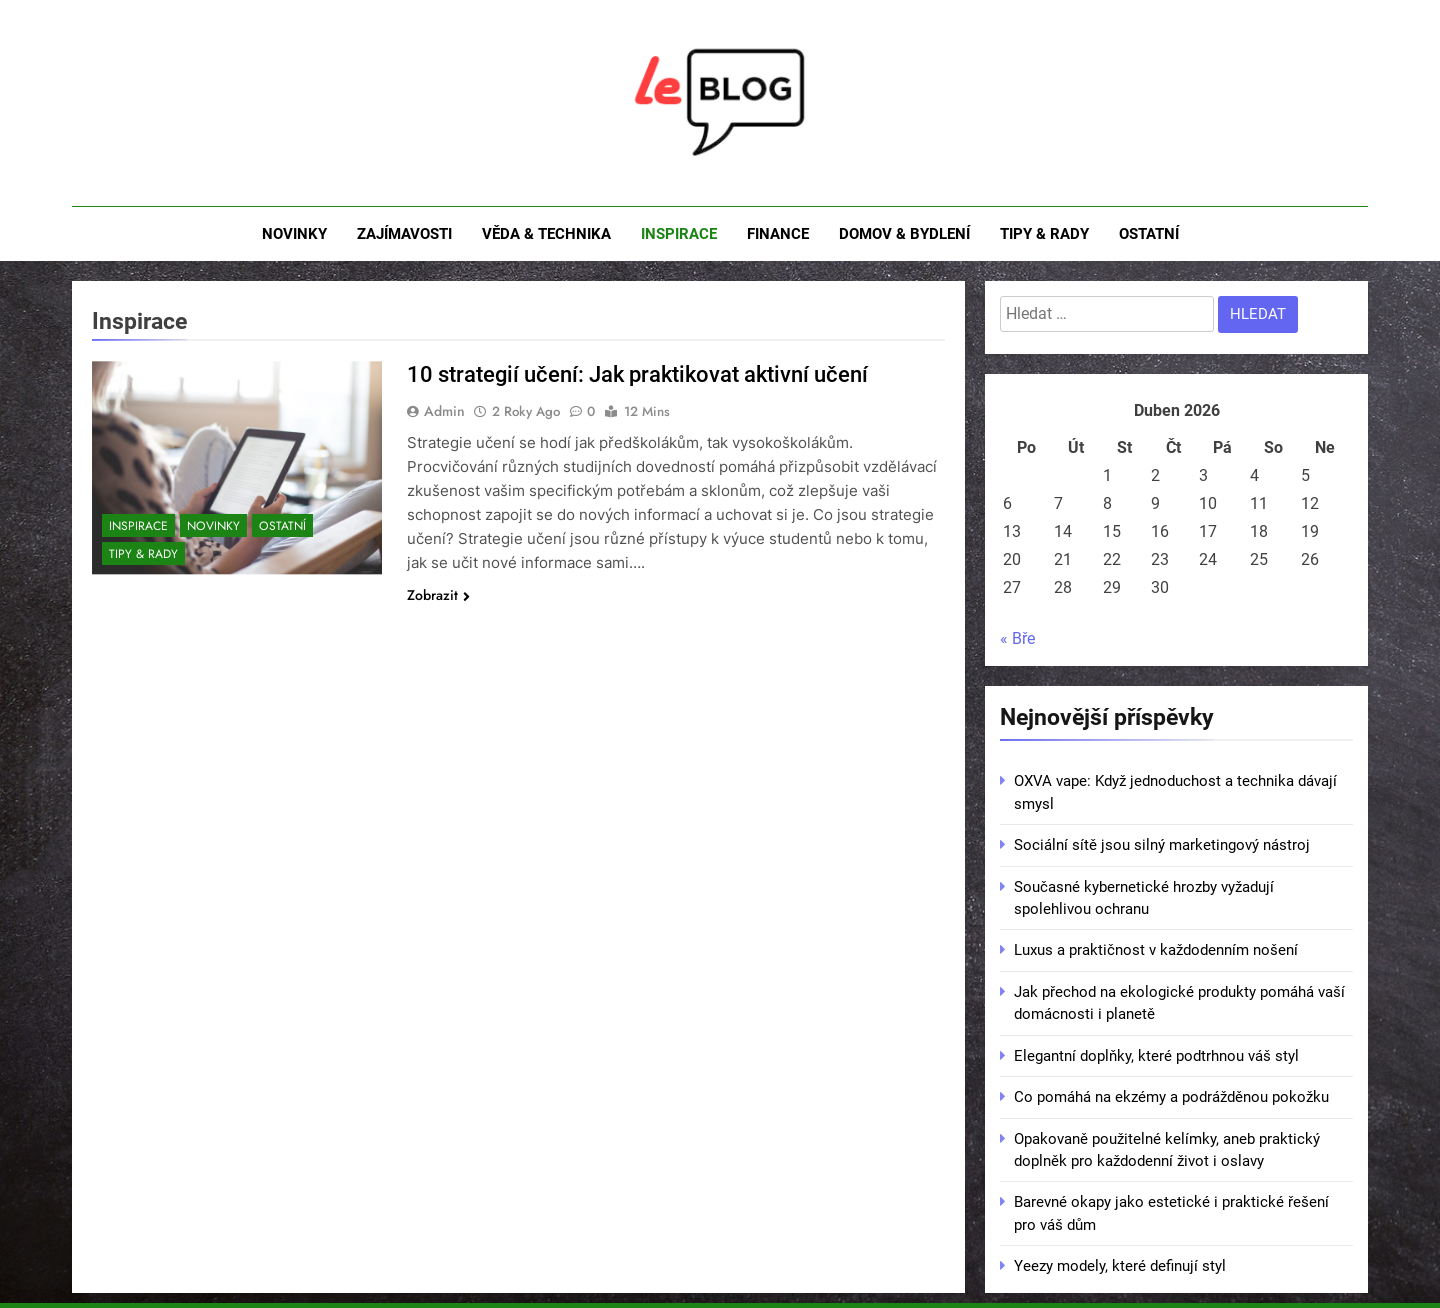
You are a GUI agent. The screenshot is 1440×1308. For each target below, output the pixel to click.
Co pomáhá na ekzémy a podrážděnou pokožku (1171, 1097)
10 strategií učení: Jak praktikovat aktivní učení (637, 374)
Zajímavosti (404, 234)
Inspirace (679, 234)
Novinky (294, 234)
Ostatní (1149, 234)
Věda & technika (546, 234)
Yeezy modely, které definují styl (1120, 1266)
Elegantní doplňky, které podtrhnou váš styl (1156, 1056)
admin (444, 411)
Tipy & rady (1044, 234)
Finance (778, 234)
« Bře (1017, 638)
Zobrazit (438, 595)
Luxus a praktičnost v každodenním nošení (1156, 950)
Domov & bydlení (904, 234)
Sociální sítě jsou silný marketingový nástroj (1162, 845)
